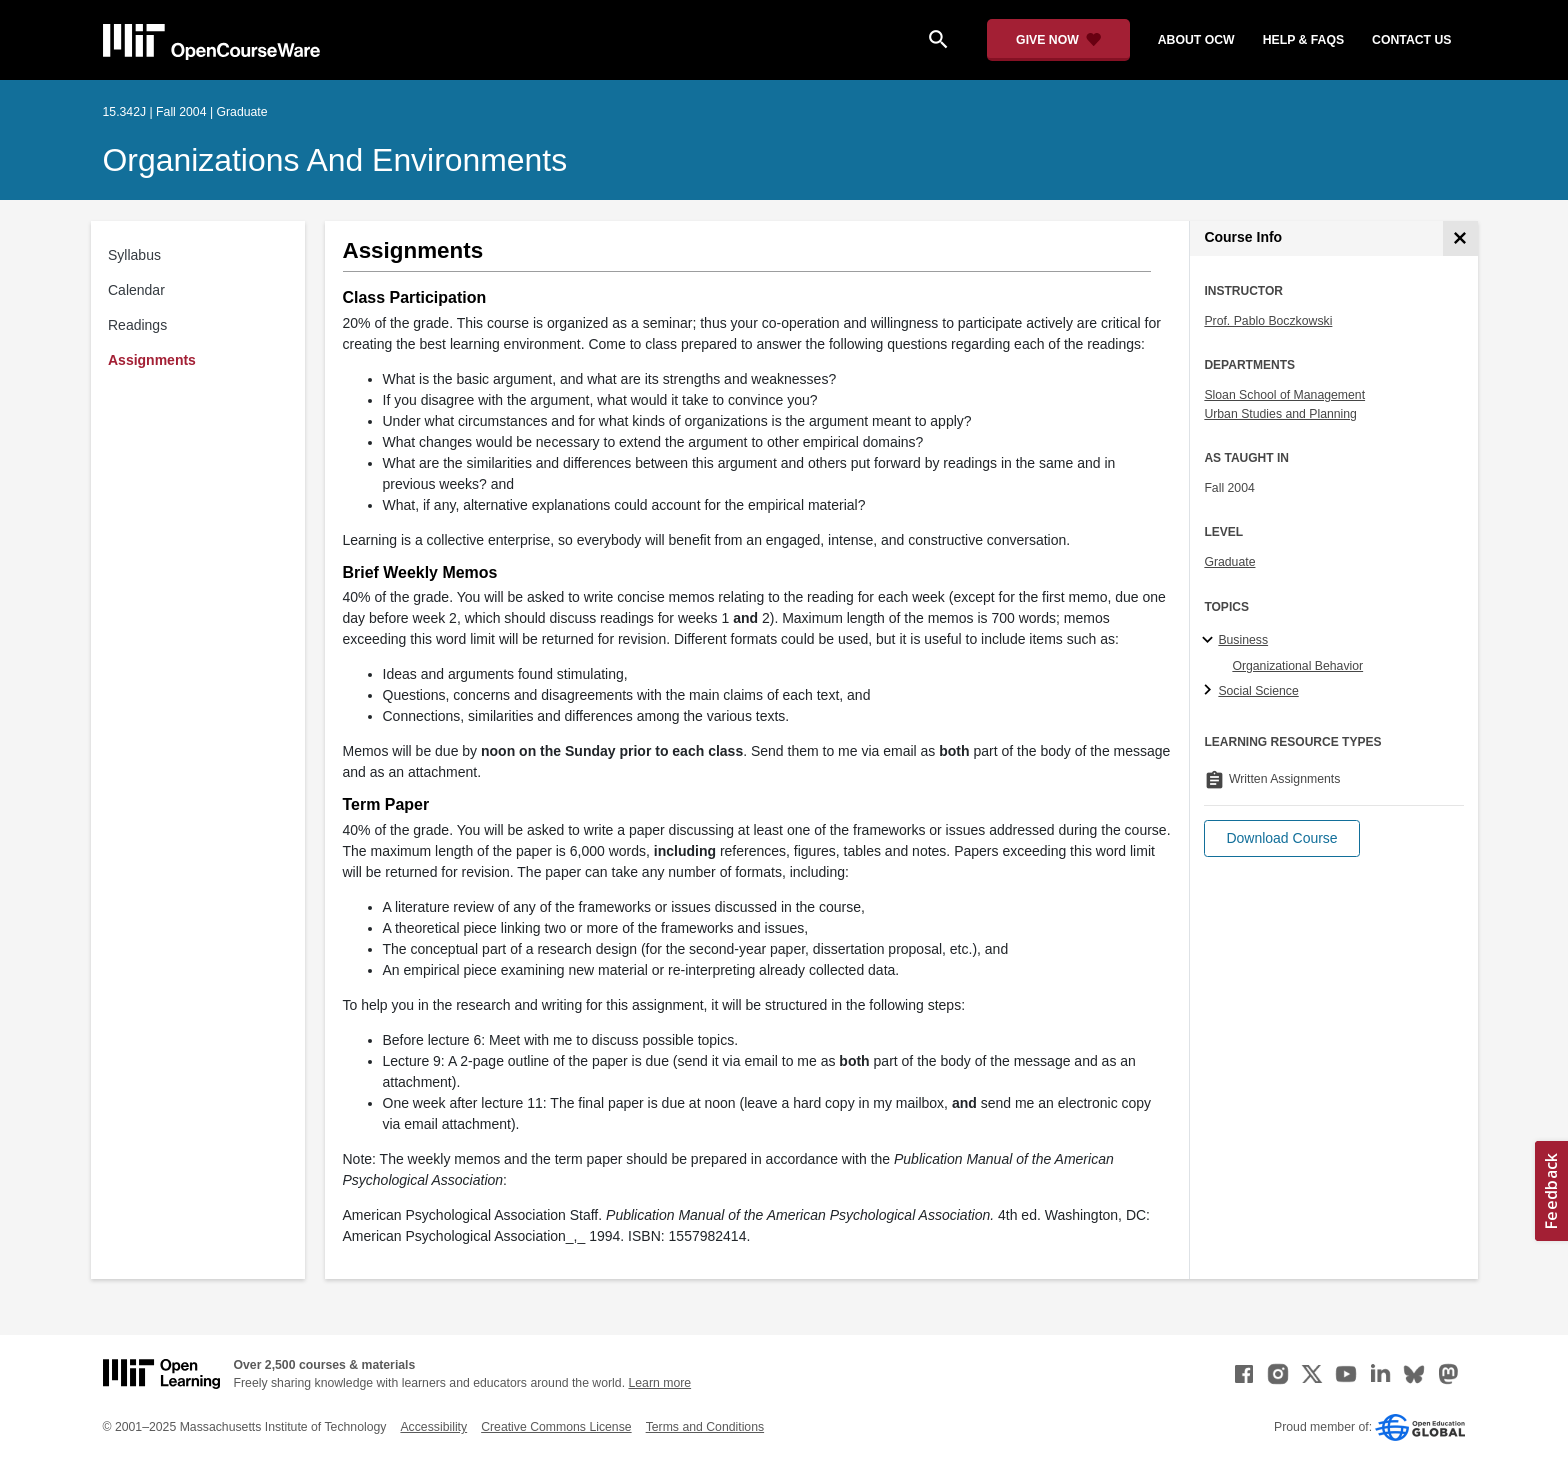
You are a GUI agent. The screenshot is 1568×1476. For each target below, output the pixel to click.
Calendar (136, 290)
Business (1243, 640)
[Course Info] (1460, 238)
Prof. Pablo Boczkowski (1268, 321)
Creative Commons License (556, 1427)
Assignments (152, 360)
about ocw (1196, 40)
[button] (1281, 838)
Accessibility (433, 1427)
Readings (137, 325)
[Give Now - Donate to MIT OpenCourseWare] (1058, 40)
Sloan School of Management (1284, 395)
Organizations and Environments (335, 160)
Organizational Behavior (1297, 666)
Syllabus (134, 255)
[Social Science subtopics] (1210, 691)
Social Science (1258, 691)
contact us (1411, 40)
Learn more (659, 1383)
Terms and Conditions (705, 1427)
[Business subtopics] (1210, 641)
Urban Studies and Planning (1280, 414)
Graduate (1229, 562)
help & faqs (1303, 40)
